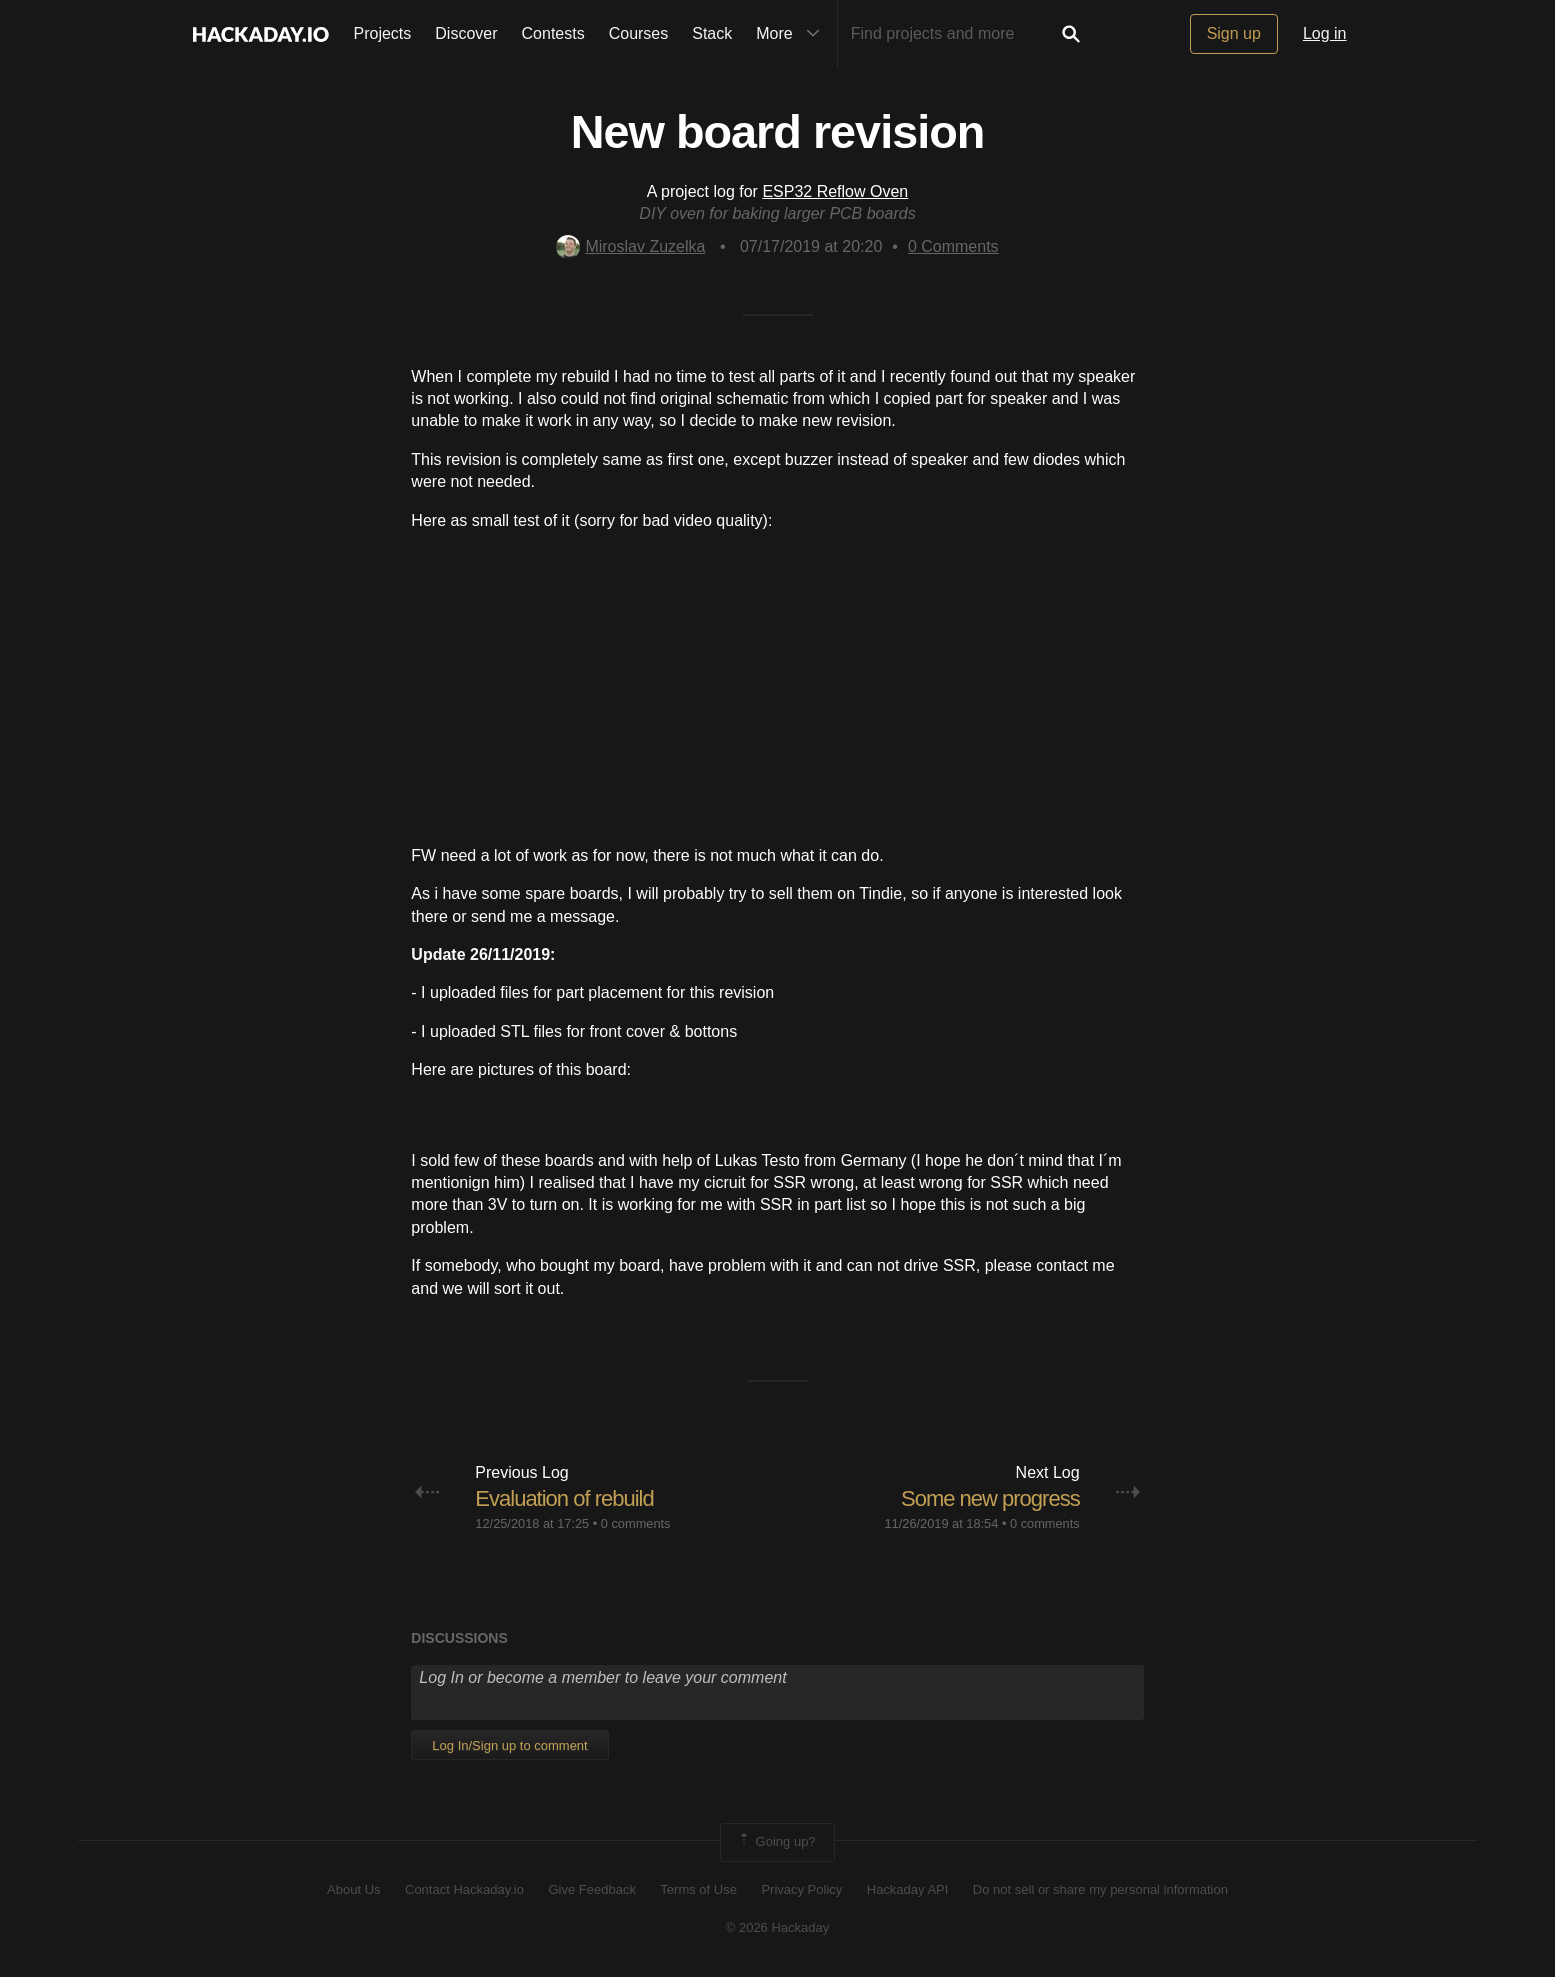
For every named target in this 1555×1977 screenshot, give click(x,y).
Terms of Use (698, 1889)
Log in (1325, 33)
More (792, 34)
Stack (712, 33)
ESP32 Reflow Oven (835, 191)
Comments (953, 246)
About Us (353, 1889)
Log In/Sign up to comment (509, 1745)
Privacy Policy (801, 1889)
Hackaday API (908, 1889)
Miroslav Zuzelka (630, 246)
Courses (639, 33)
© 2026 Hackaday (778, 1927)
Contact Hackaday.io (464, 1889)
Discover (466, 33)
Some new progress (990, 1498)
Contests (553, 33)
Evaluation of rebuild (564, 1498)
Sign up (1234, 33)
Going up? (776, 1842)
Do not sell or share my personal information (1100, 1889)
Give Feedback (591, 1889)
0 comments (636, 1523)
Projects (383, 33)
